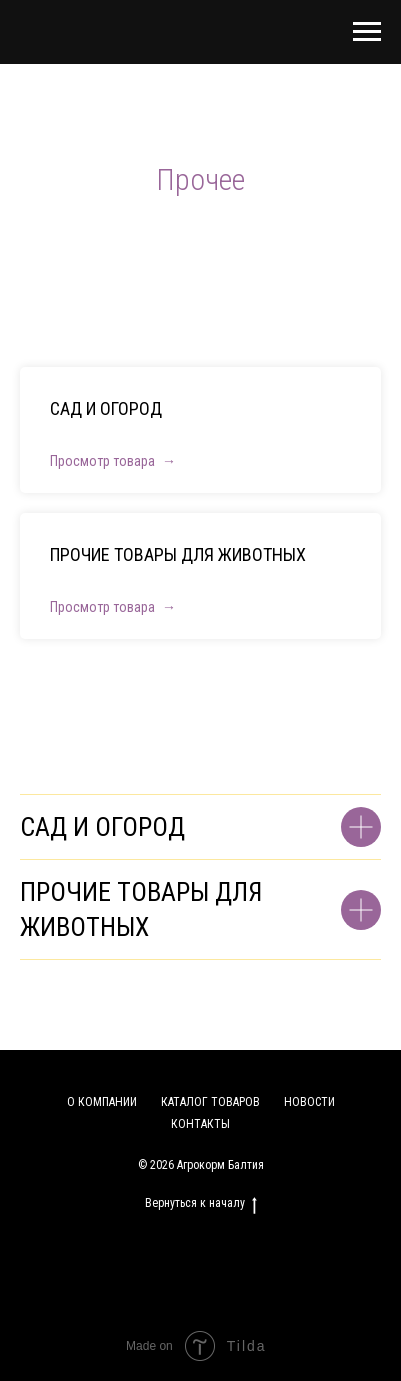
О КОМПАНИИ (102, 1102)
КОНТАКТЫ (200, 1124)
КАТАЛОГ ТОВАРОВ (210, 1102)
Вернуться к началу (201, 1203)
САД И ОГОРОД (106, 408)
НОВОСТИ (309, 1102)
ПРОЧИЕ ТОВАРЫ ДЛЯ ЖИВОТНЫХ (178, 554)
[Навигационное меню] (367, 32)
